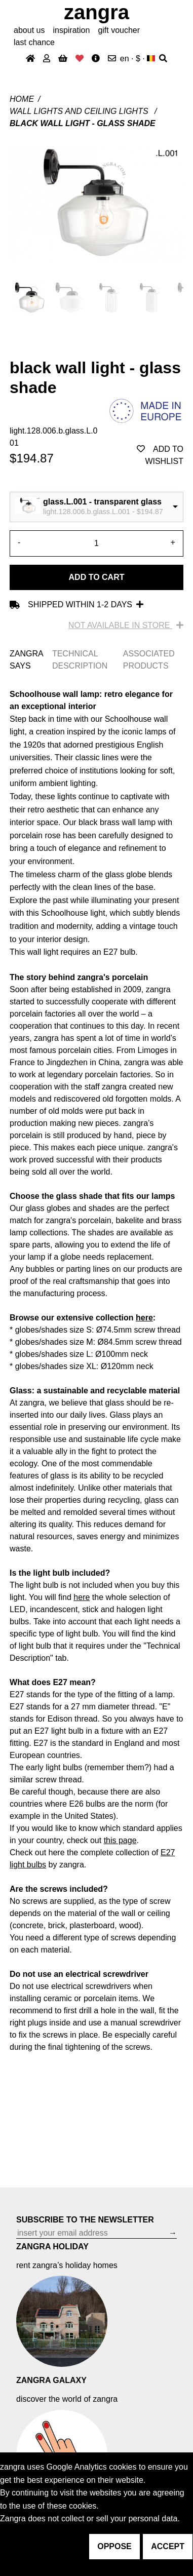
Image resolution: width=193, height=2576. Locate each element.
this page (120, 1840)
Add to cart (97, 577)
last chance (34, 42)
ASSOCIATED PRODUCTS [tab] (149, 659)
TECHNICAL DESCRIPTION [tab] (79, 659)
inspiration (71, 30)
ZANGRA (96, 12)
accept (167, 2546)
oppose (114, 2546)
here (144, 1317)
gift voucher (119, 30)
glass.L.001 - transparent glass (102, 501)
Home (22, 99)
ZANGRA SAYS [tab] (26, 659)
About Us (29, 30)
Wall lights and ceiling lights (80, 111)
